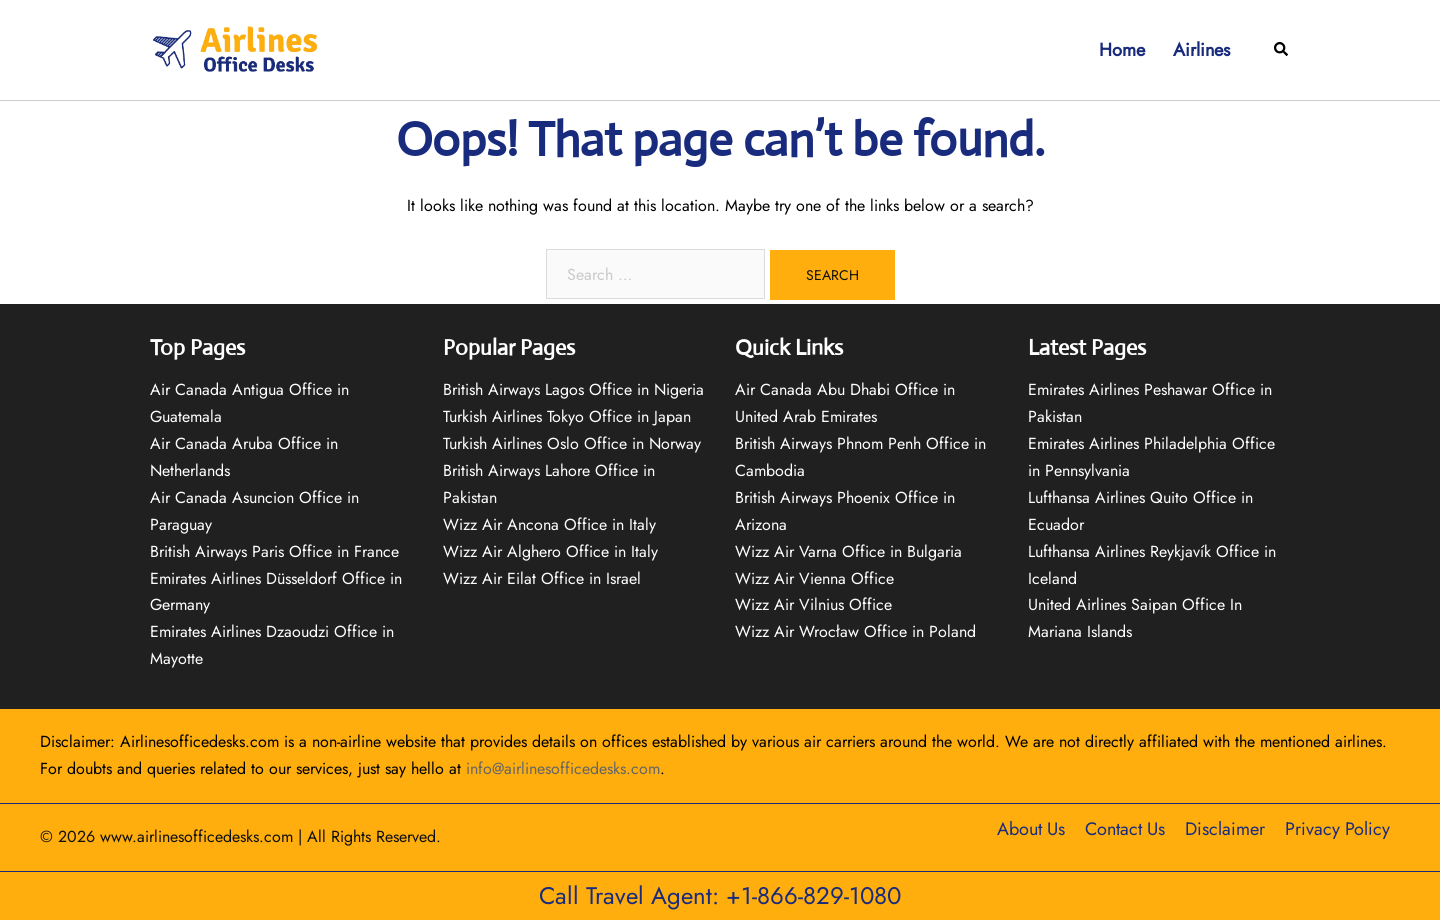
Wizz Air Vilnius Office (813, 604)
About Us (1031, 829)
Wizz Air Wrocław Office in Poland (855, 631)
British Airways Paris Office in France (274, 551)
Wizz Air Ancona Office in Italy (549, 524)
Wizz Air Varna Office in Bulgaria (848, 551)
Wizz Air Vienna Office (814, 578)
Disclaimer (1225, 829)
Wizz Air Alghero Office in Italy (550, 551)
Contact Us (1125, 829)
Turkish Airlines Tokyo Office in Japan (567, 416)
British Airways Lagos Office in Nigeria (573, 389)
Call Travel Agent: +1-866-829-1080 (720, 895)
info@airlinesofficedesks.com (563, 768)
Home (1122, 50)
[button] (1282, 50)
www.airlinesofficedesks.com (196, 836)
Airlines (1201, 50)
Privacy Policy (1337, 829)
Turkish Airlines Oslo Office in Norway (572, 443)
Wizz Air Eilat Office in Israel (542, 578)
